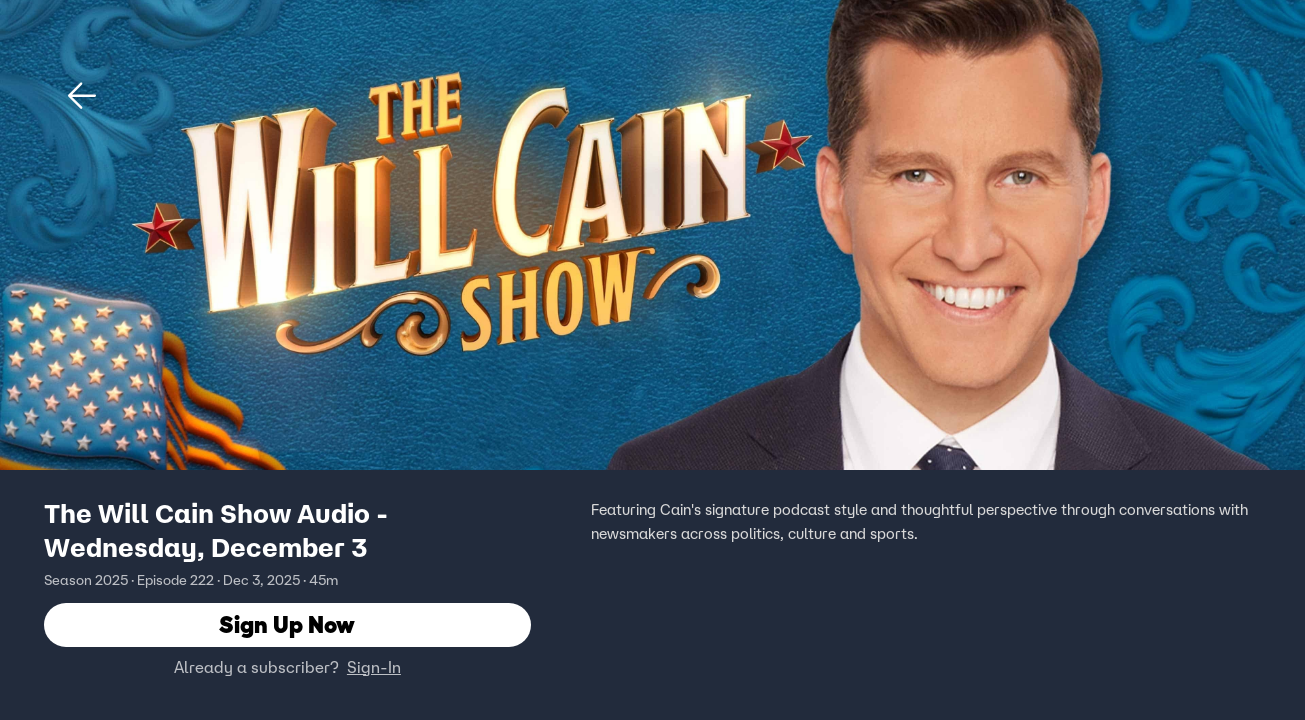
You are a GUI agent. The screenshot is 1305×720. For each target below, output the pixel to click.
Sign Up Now (287, 624)
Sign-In (374, 667)
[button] (82, 96)
